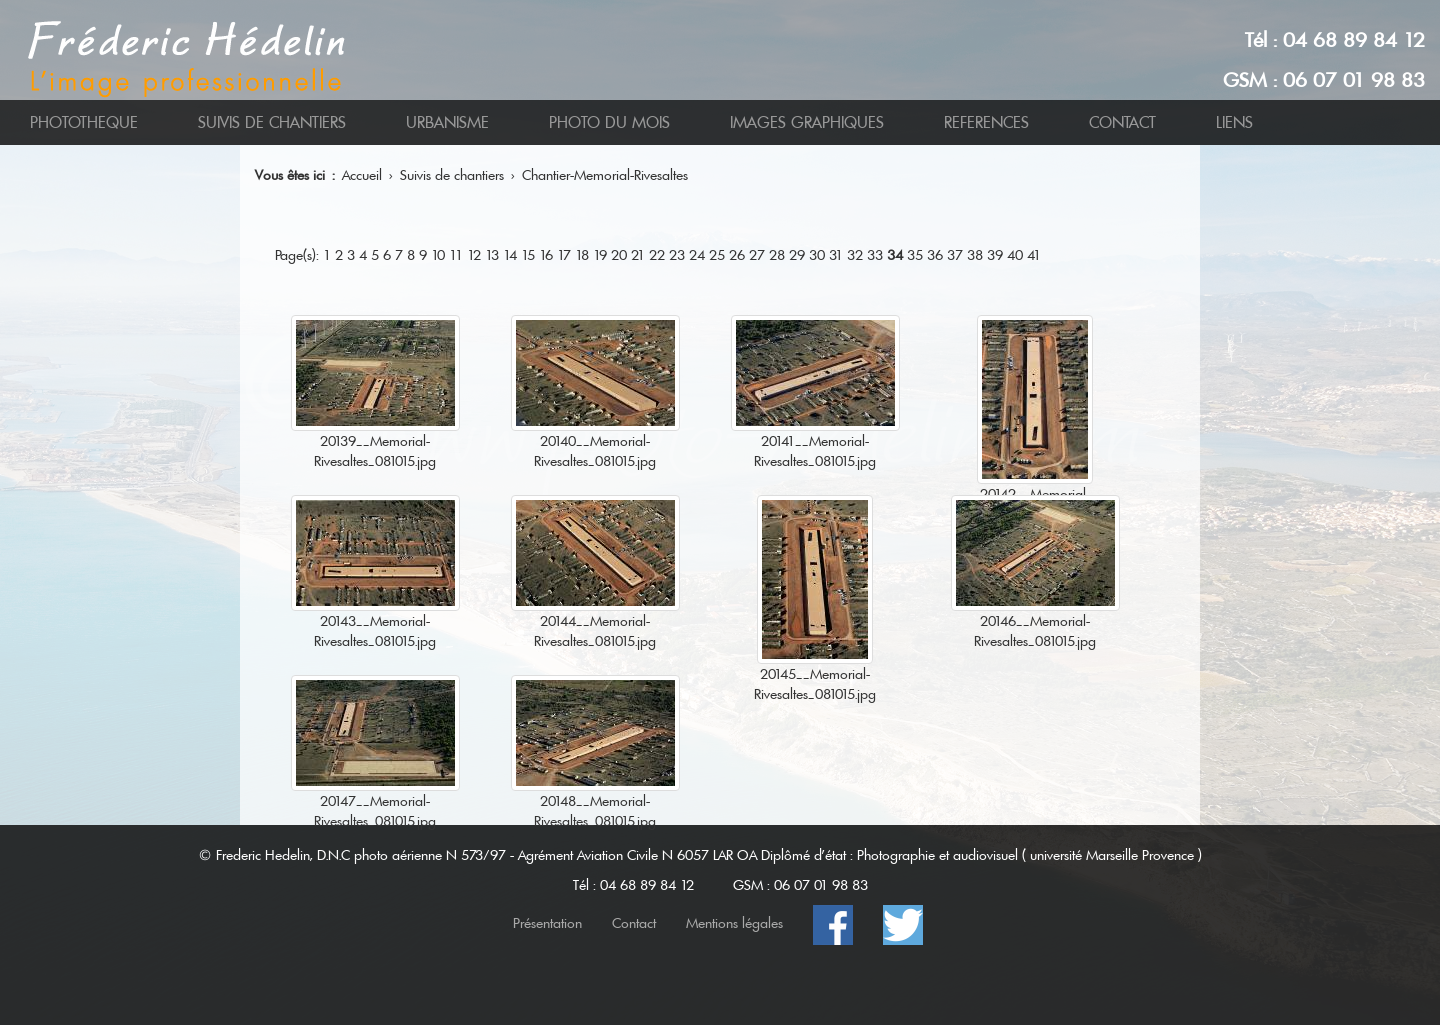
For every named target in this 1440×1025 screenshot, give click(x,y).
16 (546, 255)
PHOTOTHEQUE (84, 122)
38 (975, 255)
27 (757, 255)
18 (582, 255)
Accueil (362, 175)
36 (935, 255)
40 (1015, 255)
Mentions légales (734, 923)
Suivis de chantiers (452, 175)
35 (915, 255)
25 (717, 255)
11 (456, 255)
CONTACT (1122, 122)
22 (657, 255)
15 (528, 255)
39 (995, 255)
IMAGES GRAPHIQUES (807, 122)
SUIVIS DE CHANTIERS (272, 122)
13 (492, 255)
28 (777, 255)
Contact (634, 923)
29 (797, 255)
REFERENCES (986, 122)
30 (817, 255)
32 (855, 255)
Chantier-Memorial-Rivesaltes (605, 175)
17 (564, 255)
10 (438, 255)
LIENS (1234, 122)
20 (619, 255)
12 (474, 255)
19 (600, 255)
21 (638, 255)
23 (677, 255)
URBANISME (447, 122)
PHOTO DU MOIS (609, 122)
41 (1034, 255)
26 (737, 255)
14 (510, 255)
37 (955, 255)
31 (836, 255)
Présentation (547, 923)
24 (697, 255)
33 (875, 255)
